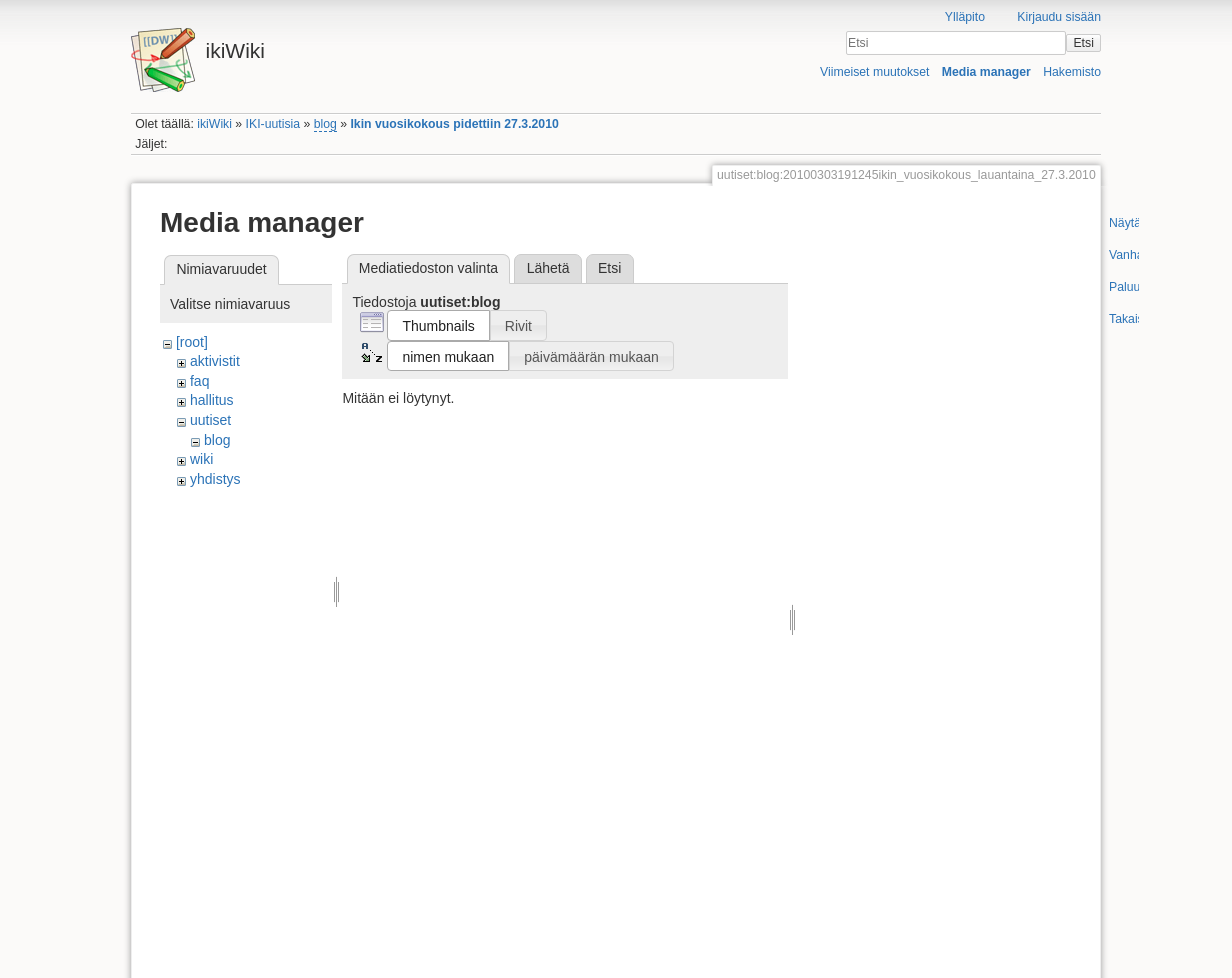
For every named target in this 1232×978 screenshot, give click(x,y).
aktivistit (215, 361)
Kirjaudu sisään (1059, 17)
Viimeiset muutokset (874, 72)
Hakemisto (1072, 72)
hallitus (212, 400)
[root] (192, 342)
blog (325, 124)
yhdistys (215, 479)
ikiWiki (214, 124)
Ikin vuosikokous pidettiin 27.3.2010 (454, 124)
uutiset (210, 420)
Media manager (986, 72)
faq (199, 381)
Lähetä (548, 268)
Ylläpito (965, 17)
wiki (201, 459)
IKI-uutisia (273, 124)
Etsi (1083, 43)
